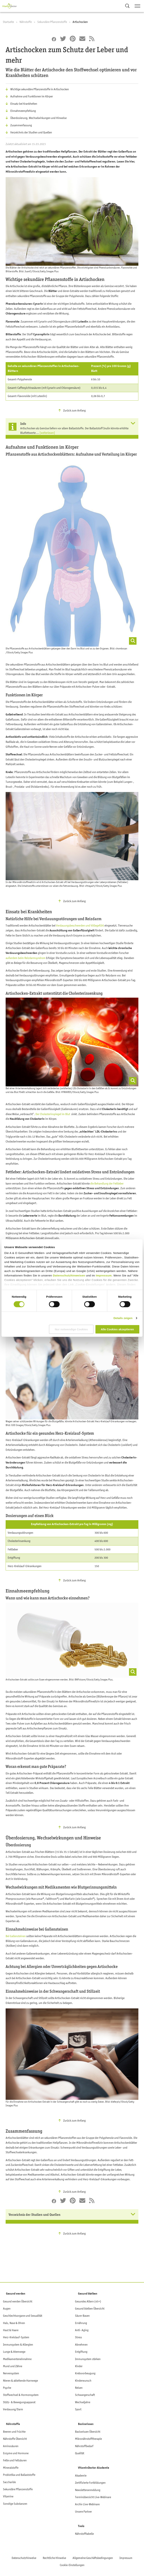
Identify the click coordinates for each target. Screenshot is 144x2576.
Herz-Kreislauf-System (16, 2337)
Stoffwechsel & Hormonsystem (21, 2394)
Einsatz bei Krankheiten (21, 103)
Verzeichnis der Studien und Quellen (29, 132)
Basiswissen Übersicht (87, 2431)
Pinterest (73, 39)
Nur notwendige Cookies (71, 1329)
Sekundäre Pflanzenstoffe (18, 2489)
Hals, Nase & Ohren (14, 2323)
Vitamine (8, 2496)
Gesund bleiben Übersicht (89, 2308)
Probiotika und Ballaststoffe (19, 2474)
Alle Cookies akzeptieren (117, 1329)
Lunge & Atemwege (14, 2351)
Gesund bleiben (87, 2293)
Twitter (63, 39)
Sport (78, 2409)
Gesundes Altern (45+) (88, 2301)
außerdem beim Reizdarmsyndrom (25, 958)
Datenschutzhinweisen (69, 1275)
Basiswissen (86, 2424)
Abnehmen (81, 2344)
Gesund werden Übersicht (17, 2301)
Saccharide (9, 2482)
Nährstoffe (13, 2424)
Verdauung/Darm (13, 2409)
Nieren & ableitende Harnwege (20, 2380)
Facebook (54, 39)
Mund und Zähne (12, 2366)
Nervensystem (11, 2373)
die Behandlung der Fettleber (107, 1183)
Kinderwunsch (83, 2380)
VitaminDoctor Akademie (93, 2468)
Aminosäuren (10, 2446)
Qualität (79, 2453)
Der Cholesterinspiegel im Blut (52, 1114)
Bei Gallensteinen (16, 1936)
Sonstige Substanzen (15, 2503)
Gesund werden (15, 2293)
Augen (6, 2308)
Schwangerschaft (85, 2394)
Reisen (78, 2387)
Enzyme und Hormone (15, 2453)
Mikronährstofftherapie (88, 2438)
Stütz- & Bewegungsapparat (19, 2402)
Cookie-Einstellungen (72, 2565)
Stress (78, 2337)
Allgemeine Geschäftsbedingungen (93, 2557)
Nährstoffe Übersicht (15, 2438)
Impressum (104, 1275)
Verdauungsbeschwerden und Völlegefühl (80, 925)
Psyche (7, 2387)
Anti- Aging (81, 2330)
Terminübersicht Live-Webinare (93, 2497)
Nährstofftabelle (84, 2533)
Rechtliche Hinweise (54, 2557)
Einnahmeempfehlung (21, 110)
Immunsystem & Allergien (18, 2344)
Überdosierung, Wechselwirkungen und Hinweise (36, 118)
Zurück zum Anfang (72, 410)
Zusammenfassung (19, 125)
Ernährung (81, 2323)
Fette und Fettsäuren (15, 2460)
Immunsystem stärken (87, 2359)
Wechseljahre (82, 2402)
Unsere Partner (83, 2511)
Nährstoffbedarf (84, 2446)
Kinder (78, 2366)
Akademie (80, 2475)
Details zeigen (122, 1318)
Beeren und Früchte (14, 2431)
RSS (91, 39)
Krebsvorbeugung (85, 2373)
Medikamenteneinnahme (17, 2359)
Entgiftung (81, 2351)
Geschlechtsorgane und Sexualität (22, 2315)
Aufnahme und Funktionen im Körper (29, 96)
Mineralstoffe (10, 2467)
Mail (82, 39)
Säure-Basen (82, 2315)
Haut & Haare (10, 2330)
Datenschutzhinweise (24, 2557)
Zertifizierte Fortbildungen (90, 2482)
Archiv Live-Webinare (87, 2504)
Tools (81, 2526)
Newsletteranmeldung (87, 2490)
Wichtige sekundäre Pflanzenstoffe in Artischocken (37, 89)
